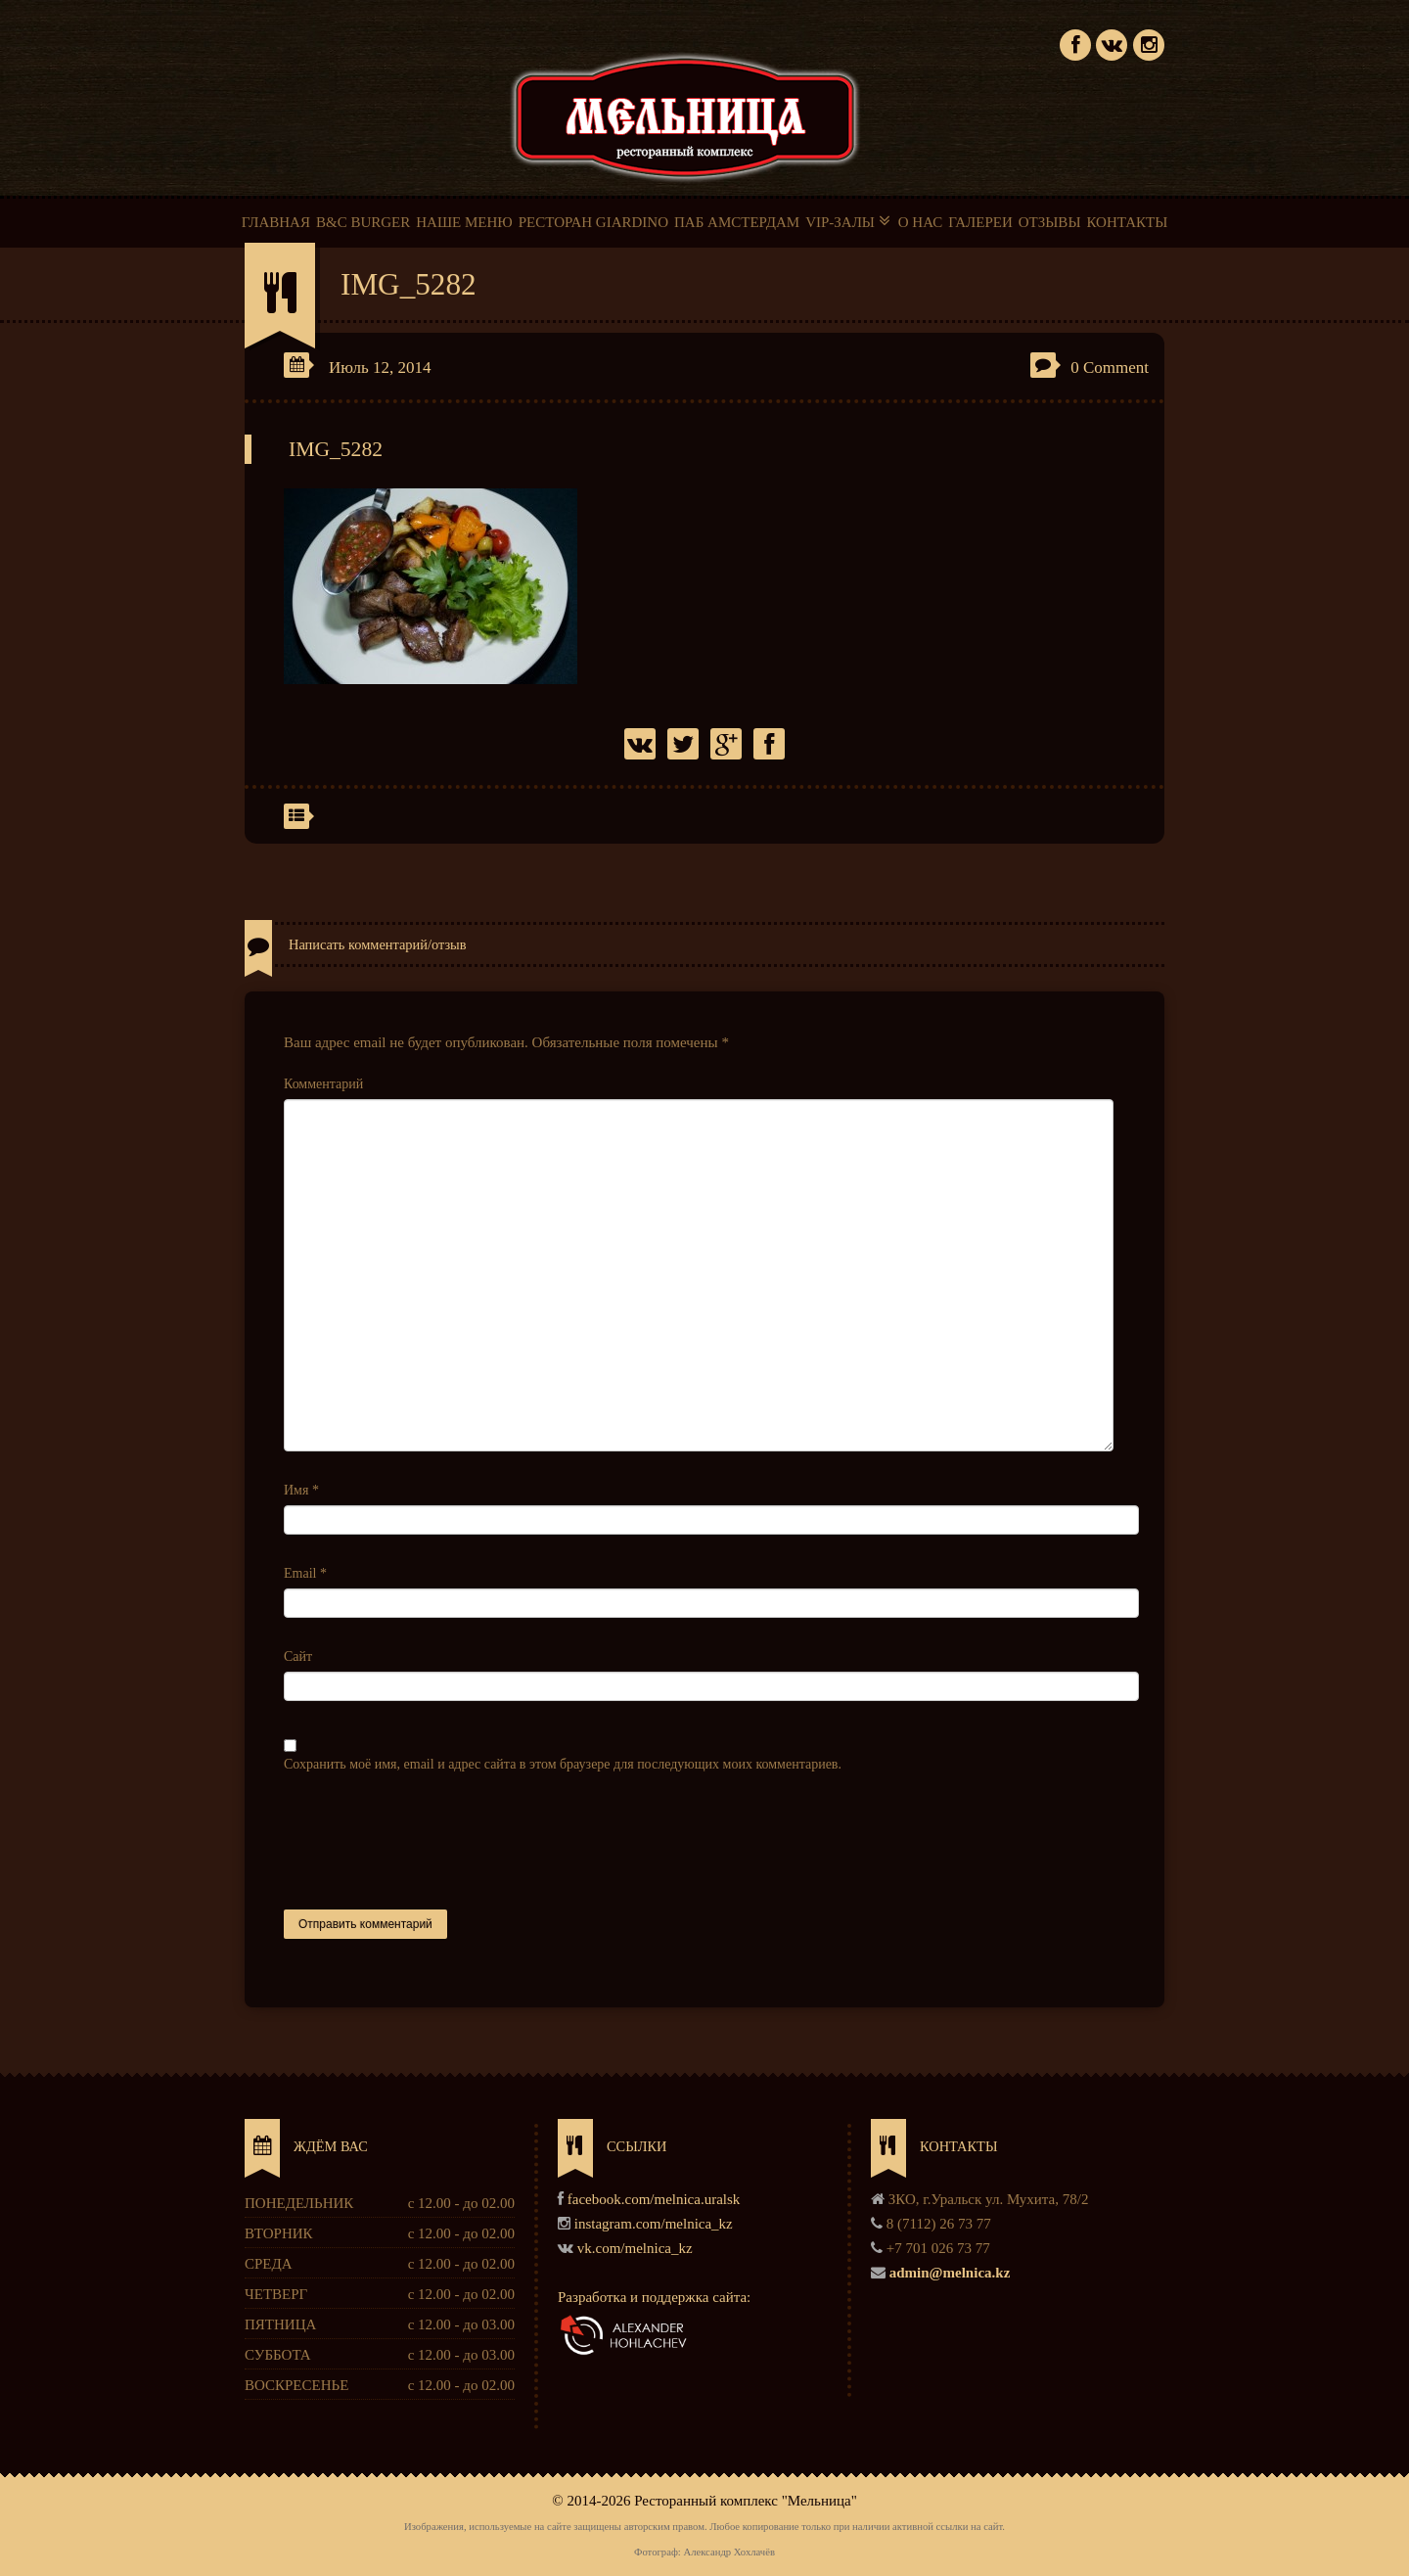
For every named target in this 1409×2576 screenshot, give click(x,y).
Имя (301, 1490)
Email (305, 1573)
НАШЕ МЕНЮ (464, 222)
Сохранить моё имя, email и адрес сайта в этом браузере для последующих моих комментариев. (562, 1764)
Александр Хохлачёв (729, 2552)
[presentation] (432, 1842)
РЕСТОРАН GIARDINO (593, 222)
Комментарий (323, 1084)
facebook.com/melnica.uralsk (654, 2199)
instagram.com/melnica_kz (653, 2223)
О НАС (920, 222)
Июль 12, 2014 (380, 367)
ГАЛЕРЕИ (980, 222)
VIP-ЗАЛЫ (848, 221)
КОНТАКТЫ (1126, 222)
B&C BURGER (363, 222)
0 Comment (1109, 367)
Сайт (298, 1656)
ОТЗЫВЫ (1050, 222)
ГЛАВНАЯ (276, 222)
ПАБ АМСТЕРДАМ (736, 222)
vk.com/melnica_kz (635, 2248)
